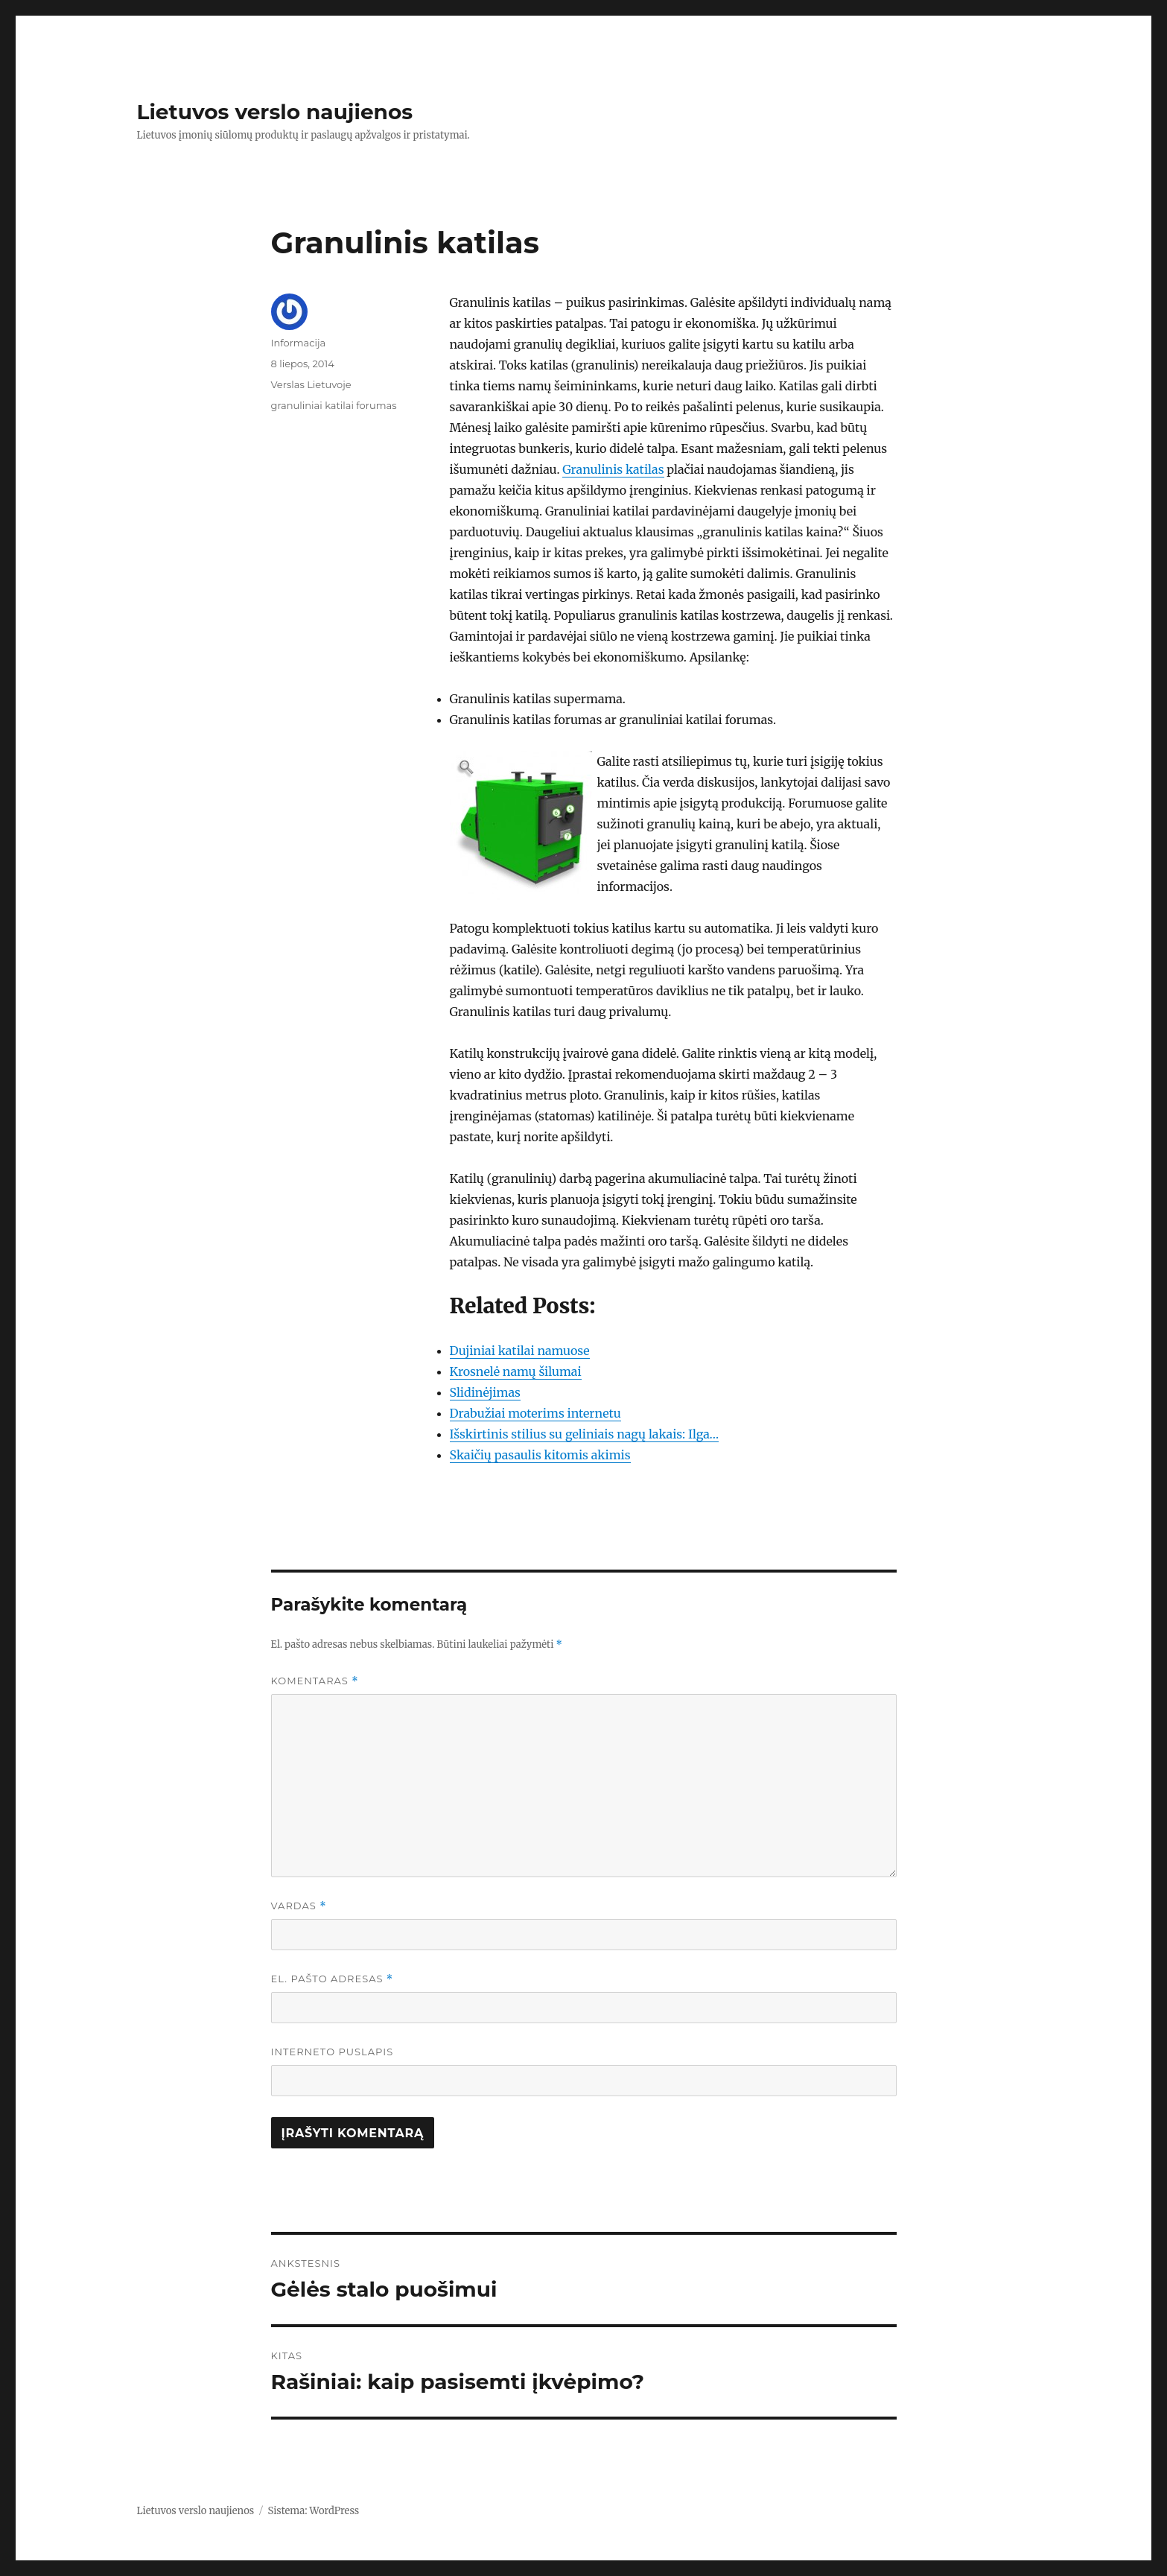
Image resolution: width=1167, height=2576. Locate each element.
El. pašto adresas (332, 1979)
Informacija (298, 343)
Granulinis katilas (613, 469)
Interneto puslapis (332, 2052)
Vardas (299, 1906)
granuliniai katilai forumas (334, 405)
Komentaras (315, 1681)
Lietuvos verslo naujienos (275, 111)
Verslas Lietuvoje (311, 384)
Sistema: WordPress (314, 2510)
